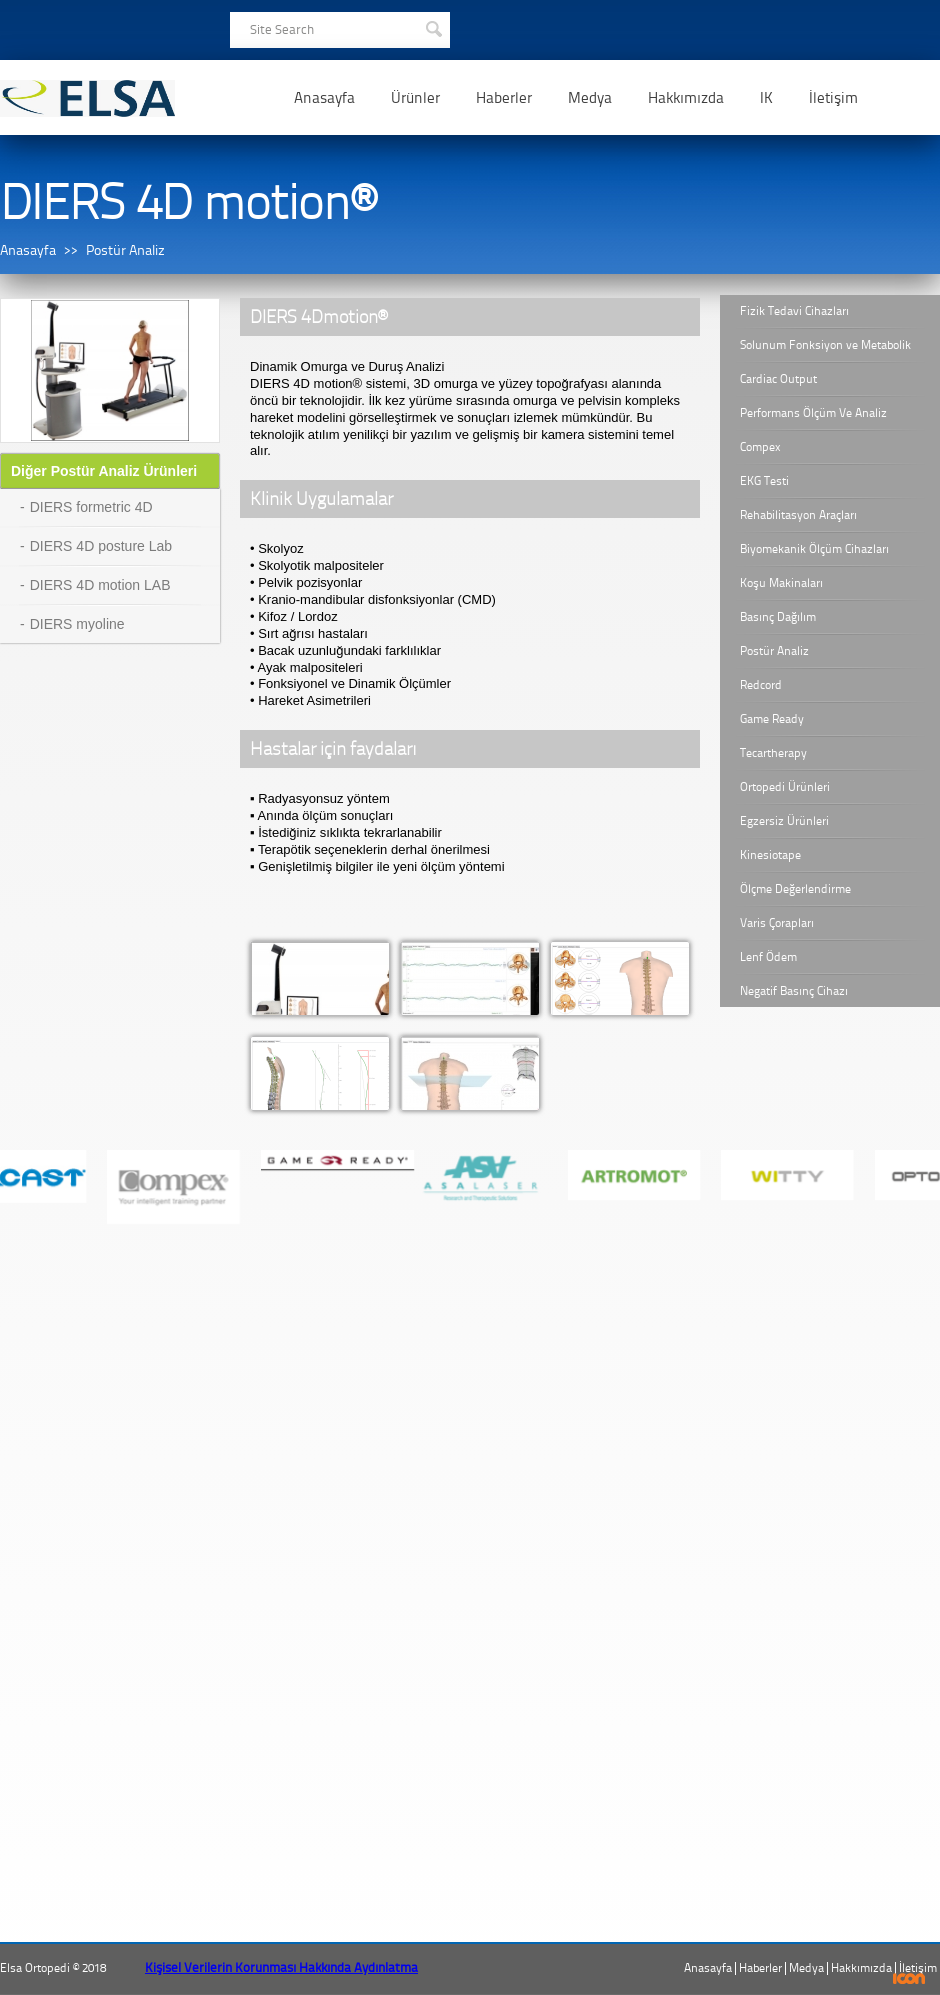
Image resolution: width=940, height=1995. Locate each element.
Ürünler (415, 98)
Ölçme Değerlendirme (795, 889)
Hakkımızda (686, 98)
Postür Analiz (125, 250)
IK (766, 98)
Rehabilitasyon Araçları (798, 515)
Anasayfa (324, 98)
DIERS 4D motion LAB (100, 585)
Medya (590, 98)
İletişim (833, 98)
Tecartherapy (773, 753)
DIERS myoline (77, 624)
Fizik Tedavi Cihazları (794, 311)
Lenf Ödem (768, 957)
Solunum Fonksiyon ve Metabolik (825, 345)
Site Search (282, 29)
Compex (760, 447)
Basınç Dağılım (778, 617)
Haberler (504, 98)
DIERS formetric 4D (91, 507)
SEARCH (433, 27)
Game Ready (772, 719)
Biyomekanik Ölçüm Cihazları (814, 549)
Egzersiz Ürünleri (784, 821)
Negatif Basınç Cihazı (794, 991)
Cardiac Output (778, 379)
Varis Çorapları (777, 923)
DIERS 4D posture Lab (101, 546)
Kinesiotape (770, 855)
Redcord (761, 685)
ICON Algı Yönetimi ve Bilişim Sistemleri (909, 1978)
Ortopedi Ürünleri (785, 787)
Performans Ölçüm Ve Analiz (813, 413)
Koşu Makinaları (781, 583)
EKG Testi (764, 481)
